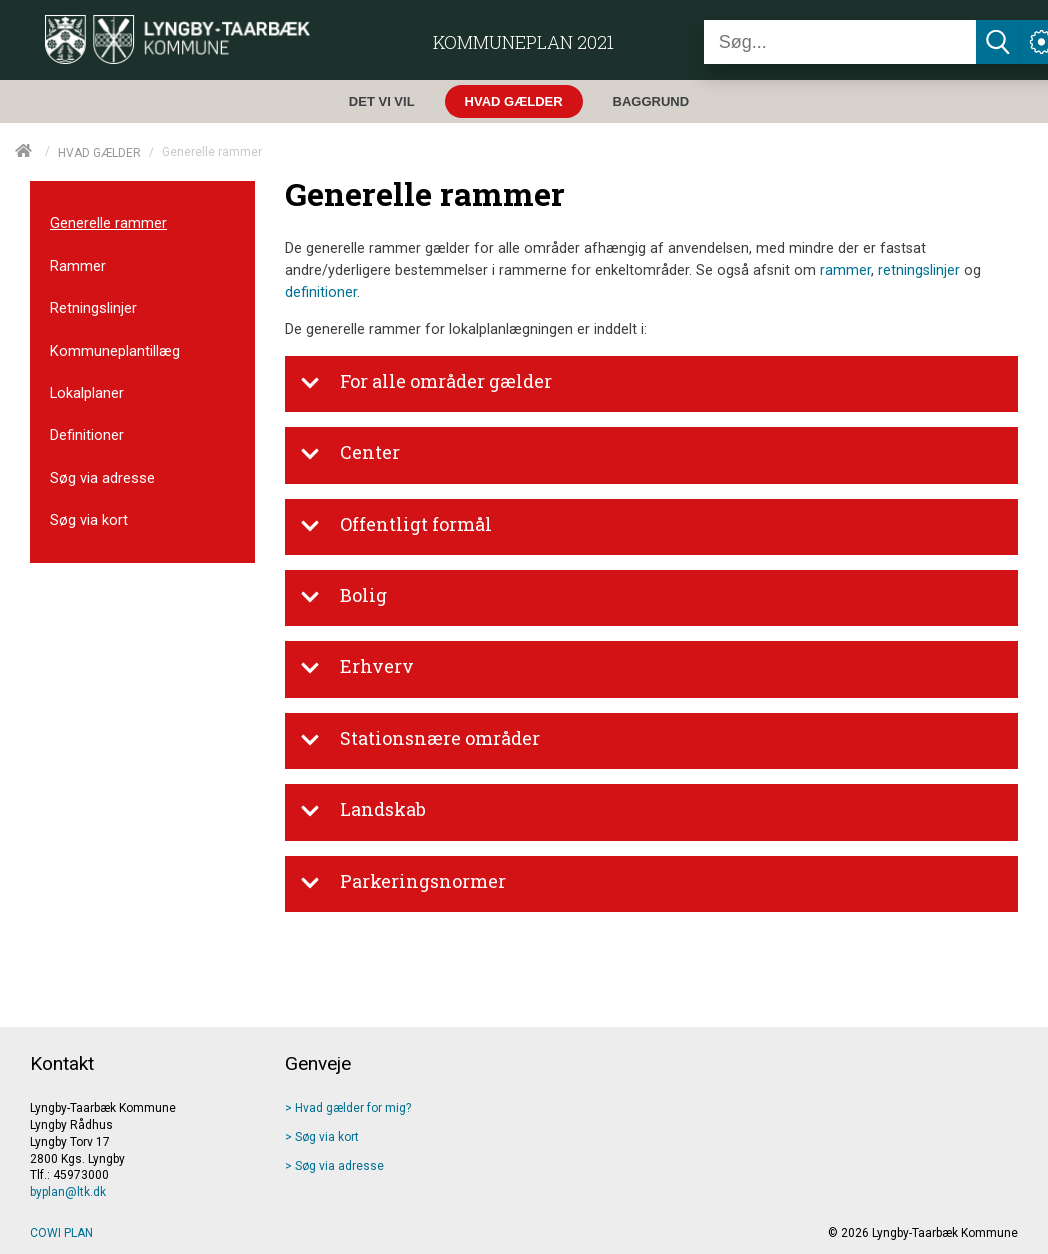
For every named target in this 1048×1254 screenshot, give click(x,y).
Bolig (343, 597)
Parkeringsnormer (403, 883)
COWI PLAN (61, 1233)
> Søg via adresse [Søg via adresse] (334, 1166)
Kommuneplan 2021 (523, 42)
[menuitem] (387, 101)
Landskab (363, 811)
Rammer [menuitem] (78, 266)
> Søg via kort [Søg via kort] (322, 1137)
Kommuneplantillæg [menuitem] (115, 351)
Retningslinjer (93, 308)
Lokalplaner (87, 393)
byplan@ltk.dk (68, 1192)
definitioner (321, 292)
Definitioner (87, 435)
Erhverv (357, 668)
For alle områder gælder (426, 383)
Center (350, 454)
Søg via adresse (102, 478)
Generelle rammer (108, 223)
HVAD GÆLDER (99, 152)
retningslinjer (919, 270)
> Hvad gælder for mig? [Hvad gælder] (348, 1108)
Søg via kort (89, 520)
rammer (845, 270)
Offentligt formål (396, 526)
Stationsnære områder (420, 740)
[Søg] (840, 42)
